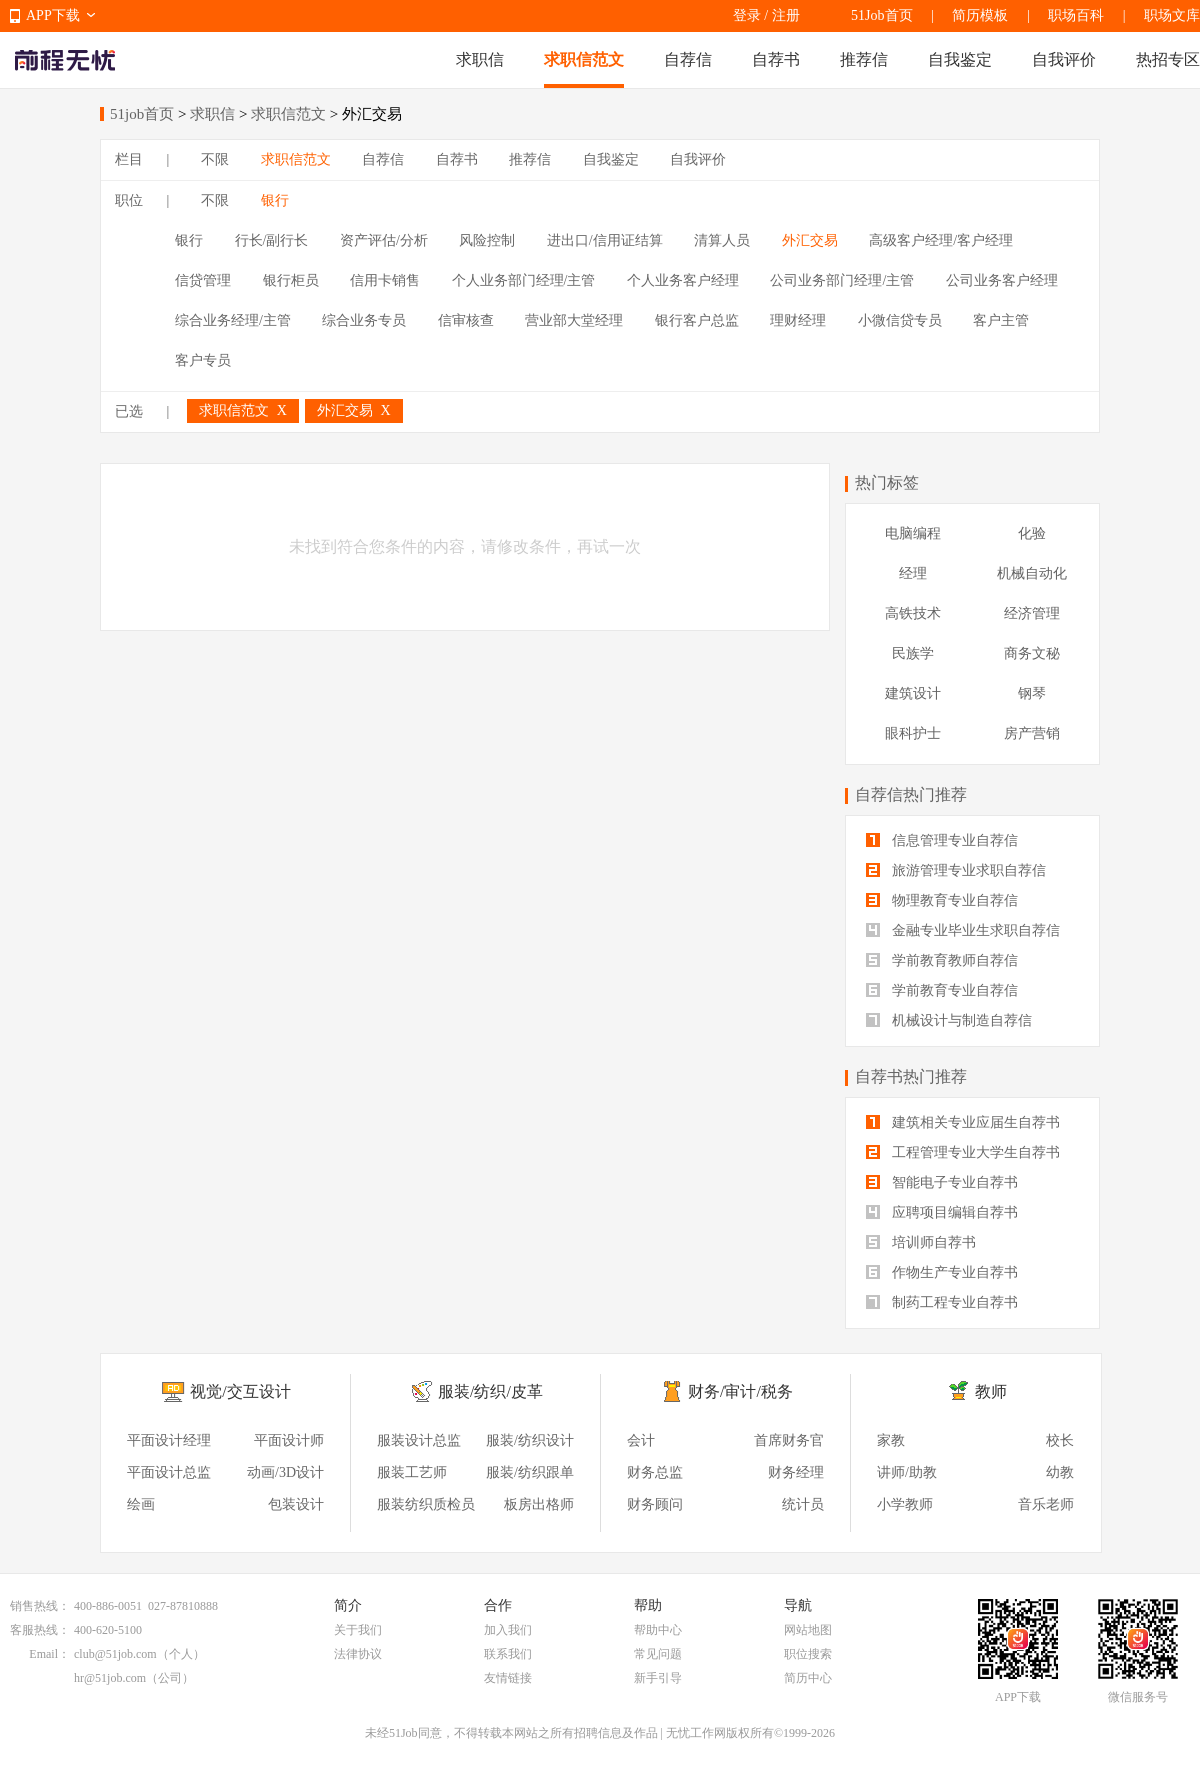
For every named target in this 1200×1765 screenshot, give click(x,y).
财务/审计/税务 (740, 1391)
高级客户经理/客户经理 (941, 240)
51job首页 (142, 114)
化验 (1032, 533)
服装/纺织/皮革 (490, 1391)
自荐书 (776, 59)
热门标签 (887, 482)
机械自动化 (1032, 573)
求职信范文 (584, 59)
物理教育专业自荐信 (942, 900)
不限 (215, 159)
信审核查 (466, 320)
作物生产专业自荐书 (942, 1272)
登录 (747, 15)
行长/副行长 (272, 240)
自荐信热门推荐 (911, 794)
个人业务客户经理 (683, 280)
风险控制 (487, 240)
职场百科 (1076, 15)
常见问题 (658, 1654)
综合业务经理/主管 (233, 320)
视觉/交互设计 (240, 1391)
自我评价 (1064, 59)
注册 (786, 15)
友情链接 (508, 1678)
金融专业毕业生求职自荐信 (963, 930)
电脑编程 (913, 533)
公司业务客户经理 (1002, 280)
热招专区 (1168, 59)
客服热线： (40, 1630)
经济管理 (1032, 613)
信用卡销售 (385, 280)
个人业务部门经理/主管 (524, 280)
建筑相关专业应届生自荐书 (963, 1122)
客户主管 (1001, 320)
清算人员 (722, 240)
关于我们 (358, 1630)
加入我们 (508, 1630)
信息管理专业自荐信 (942, 840)
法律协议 (358, 1654)
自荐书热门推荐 (911, 1076)
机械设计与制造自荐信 (949, 1020)
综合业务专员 (364, 320)
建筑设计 (913, 693)
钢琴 (1032, 693)
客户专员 (203, 360)
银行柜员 (291, 280)
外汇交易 (810, 240)
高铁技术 (913, 613)
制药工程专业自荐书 (942, 1302)
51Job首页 (881, 15)
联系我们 (508, 1654)
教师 (991, 1391)
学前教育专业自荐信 (942, 990)
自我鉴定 (960, 59)
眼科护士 (913, 733)
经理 (913, 573)
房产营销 (1032, 733)
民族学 (913, 653)
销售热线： (40, 1606)
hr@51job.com (110, 1678)
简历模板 (980, 15)
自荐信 (688, 59)
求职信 (480, 59)
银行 (275, 200)
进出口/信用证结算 (605, 240)
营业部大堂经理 (574, 320)
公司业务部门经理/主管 (842, 280)
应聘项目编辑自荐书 (942, 1212)
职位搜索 (808, 1654)
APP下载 (53, 15)
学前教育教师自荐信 (942, 960)
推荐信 (864, 59)
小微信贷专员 (900, 320)
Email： (49, 1654)
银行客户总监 (697, 320)
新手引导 (658, 1678)
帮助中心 (658, 1630)
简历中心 (808, 1678)
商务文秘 (1032, 653)
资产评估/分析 (384, 240)
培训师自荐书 (921, 1242)
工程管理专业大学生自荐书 (963, 1152)
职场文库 (1172, 15)
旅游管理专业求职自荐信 (956, 870)
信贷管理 (203, 280)
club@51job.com (115, 1654)
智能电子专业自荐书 (942, 1182)
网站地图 (808, 1630)
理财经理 (798, 320)
